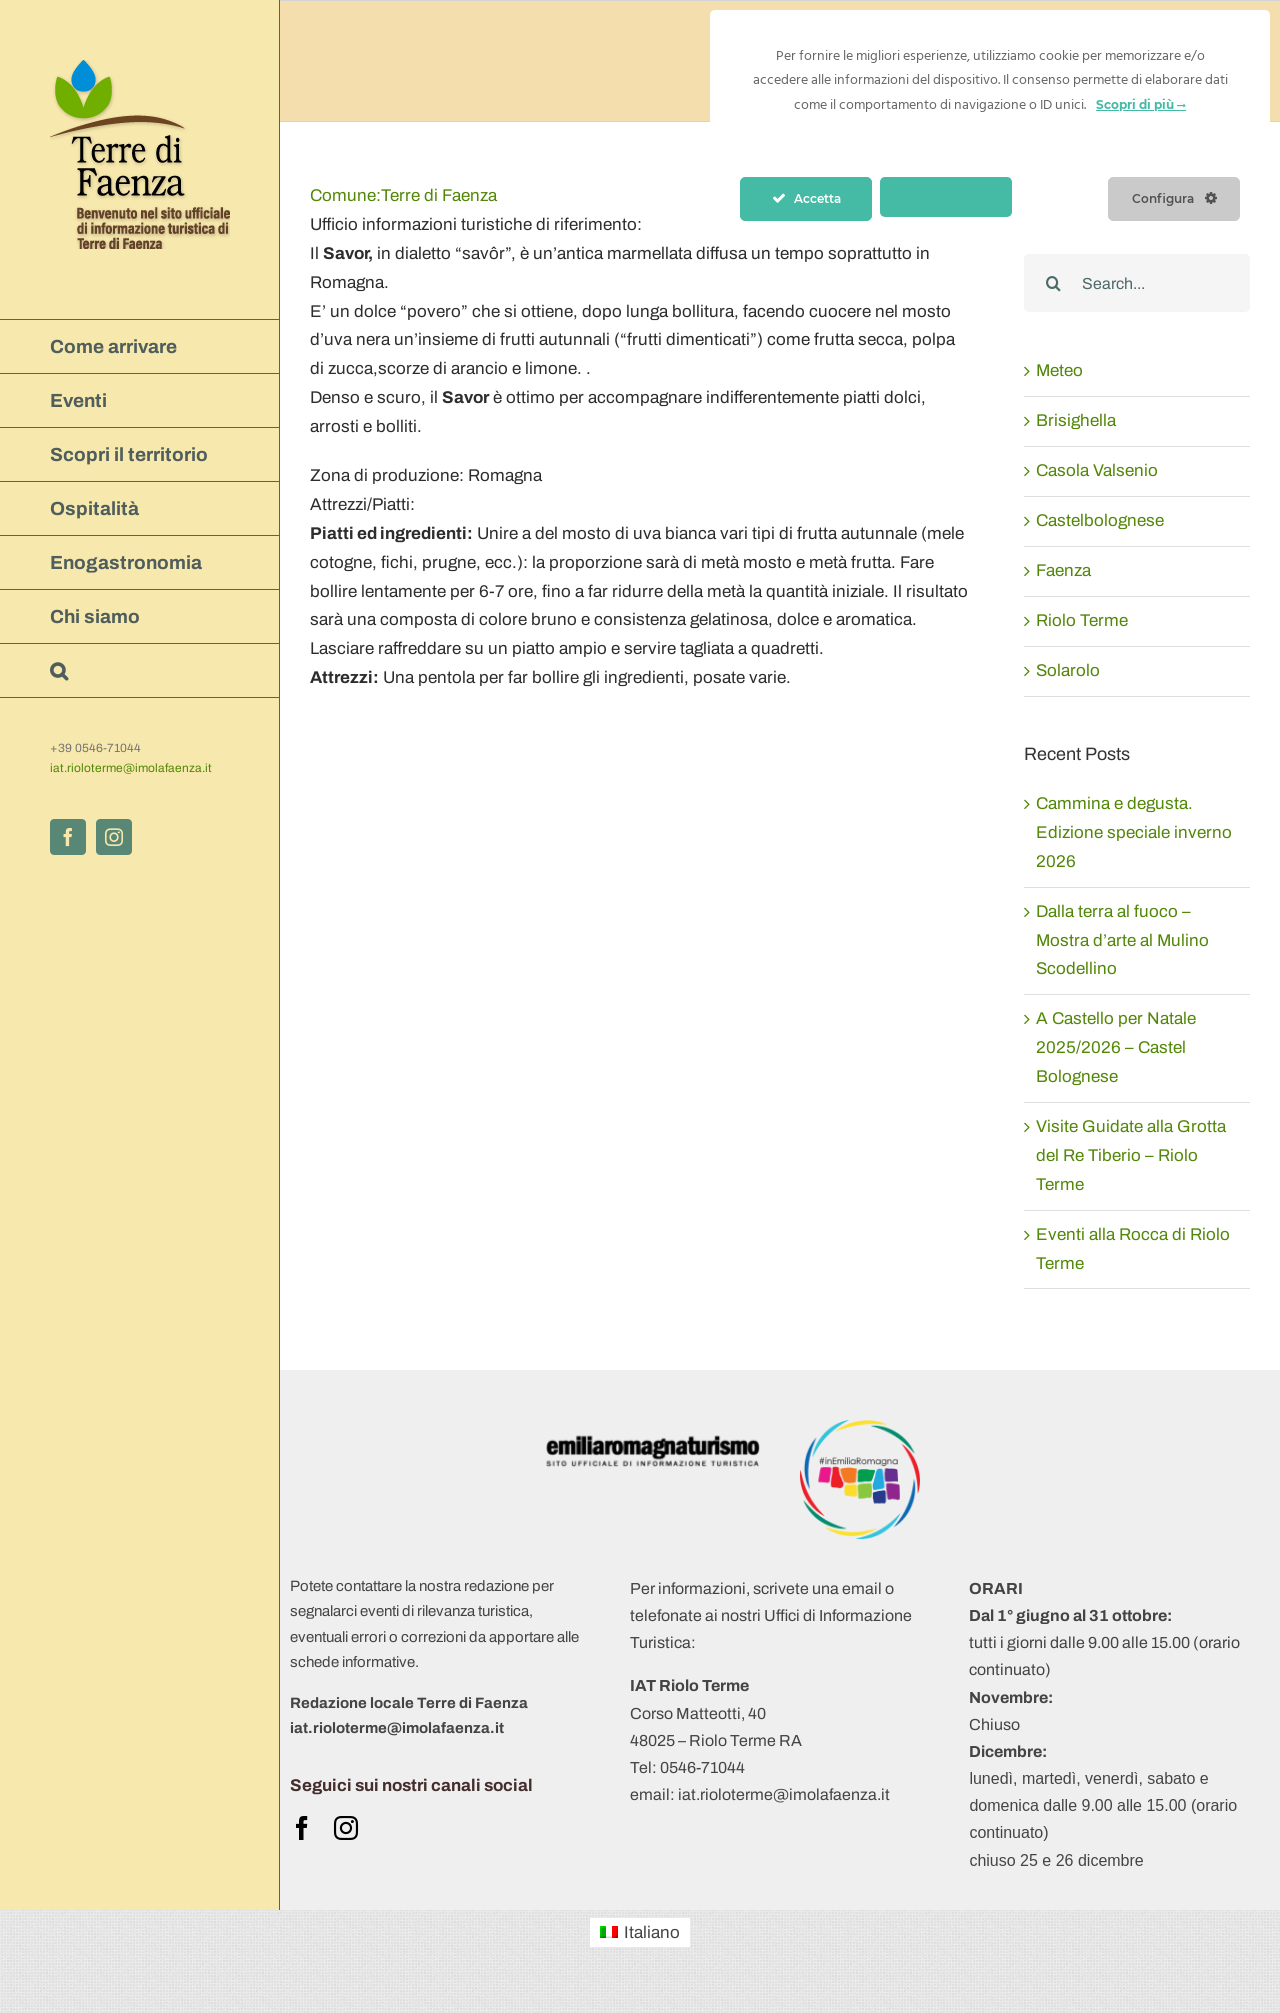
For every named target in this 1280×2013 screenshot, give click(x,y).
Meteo (1059, 370)
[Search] (1053, 283)
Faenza (1063, 570)
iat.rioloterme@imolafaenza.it (131, 768)
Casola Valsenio (1097, 470)
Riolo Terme (1082, 620)
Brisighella (1076, 420)
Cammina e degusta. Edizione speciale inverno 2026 (1134, 832)
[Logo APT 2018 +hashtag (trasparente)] (860, 1428)
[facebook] (302, 1828)
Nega (946, 197)
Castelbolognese (1100, 520)
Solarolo (1068, 670)
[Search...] (1137, 283)
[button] (140, 671)
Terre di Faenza (403, 195)
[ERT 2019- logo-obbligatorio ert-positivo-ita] (653, 1428)
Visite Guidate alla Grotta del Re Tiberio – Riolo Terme (1131, 1155)
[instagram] (346, 1828)
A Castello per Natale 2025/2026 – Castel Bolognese (1116, 1047)
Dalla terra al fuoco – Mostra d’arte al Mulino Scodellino (1122, 940)
